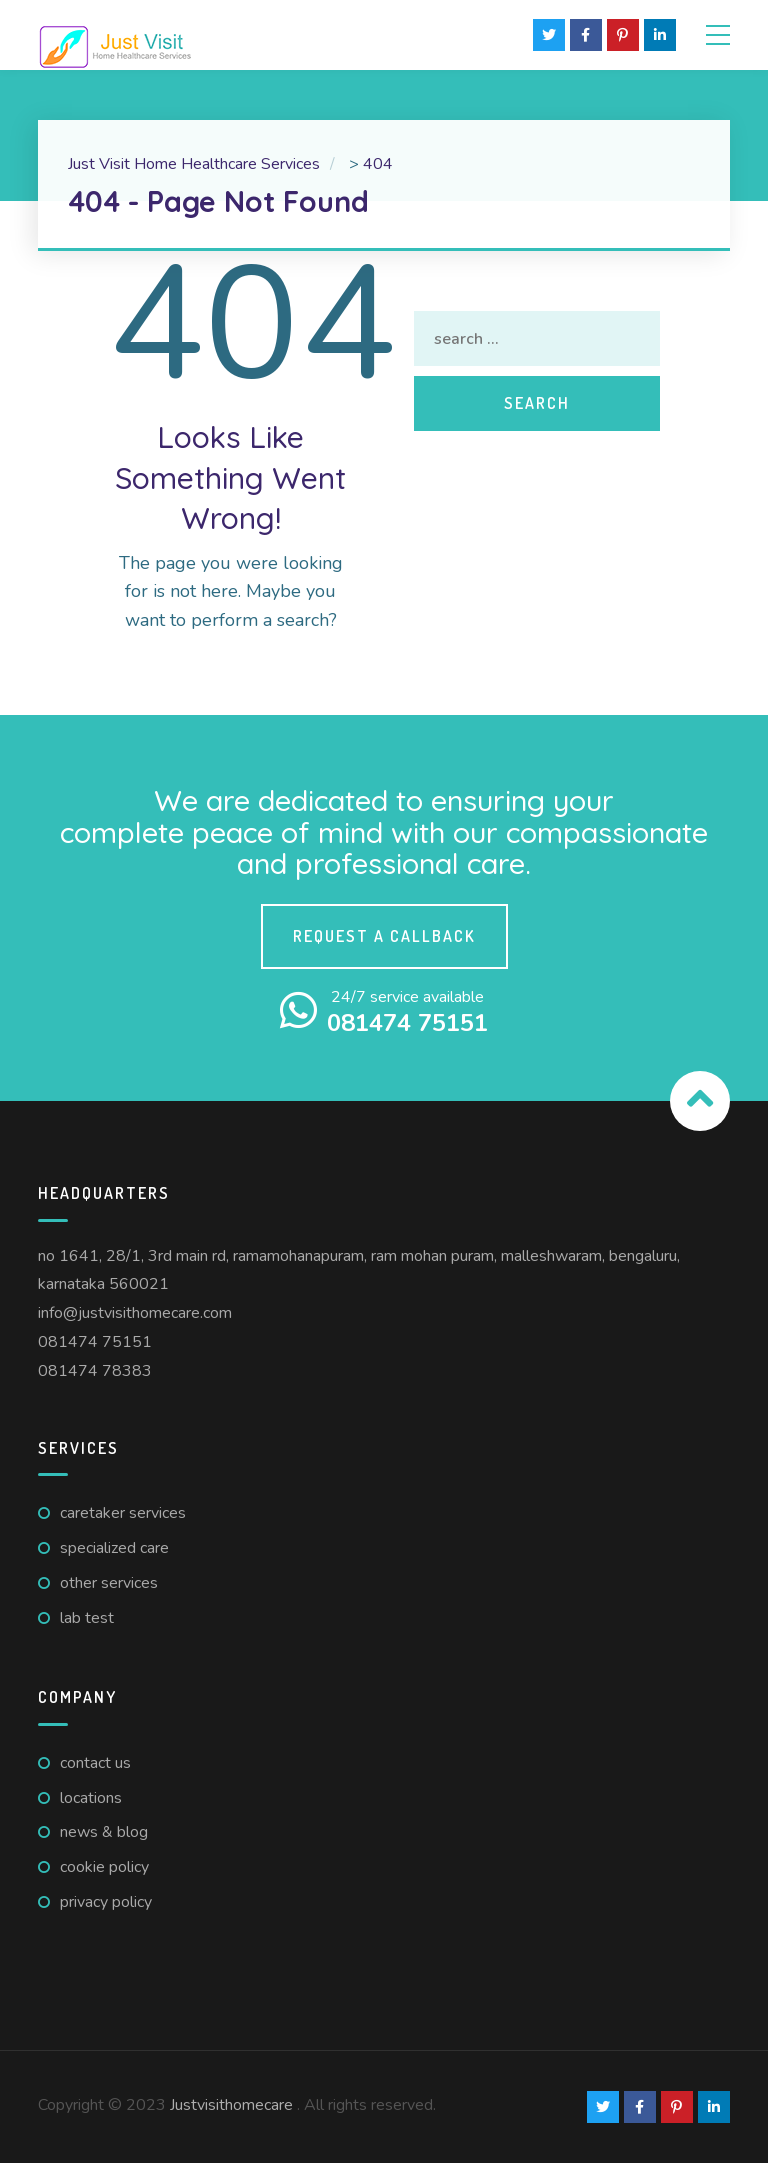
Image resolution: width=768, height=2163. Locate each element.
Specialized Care (114, 1548)
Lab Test (87, 1618)
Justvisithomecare (231, 2105)
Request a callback (384, 936)
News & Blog (104, 1832)
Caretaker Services (123, 1513)
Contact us (95, 1763)
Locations (91, 1798)
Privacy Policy (106, 1902)
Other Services (109, 1583)
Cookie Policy (104, 1867)
